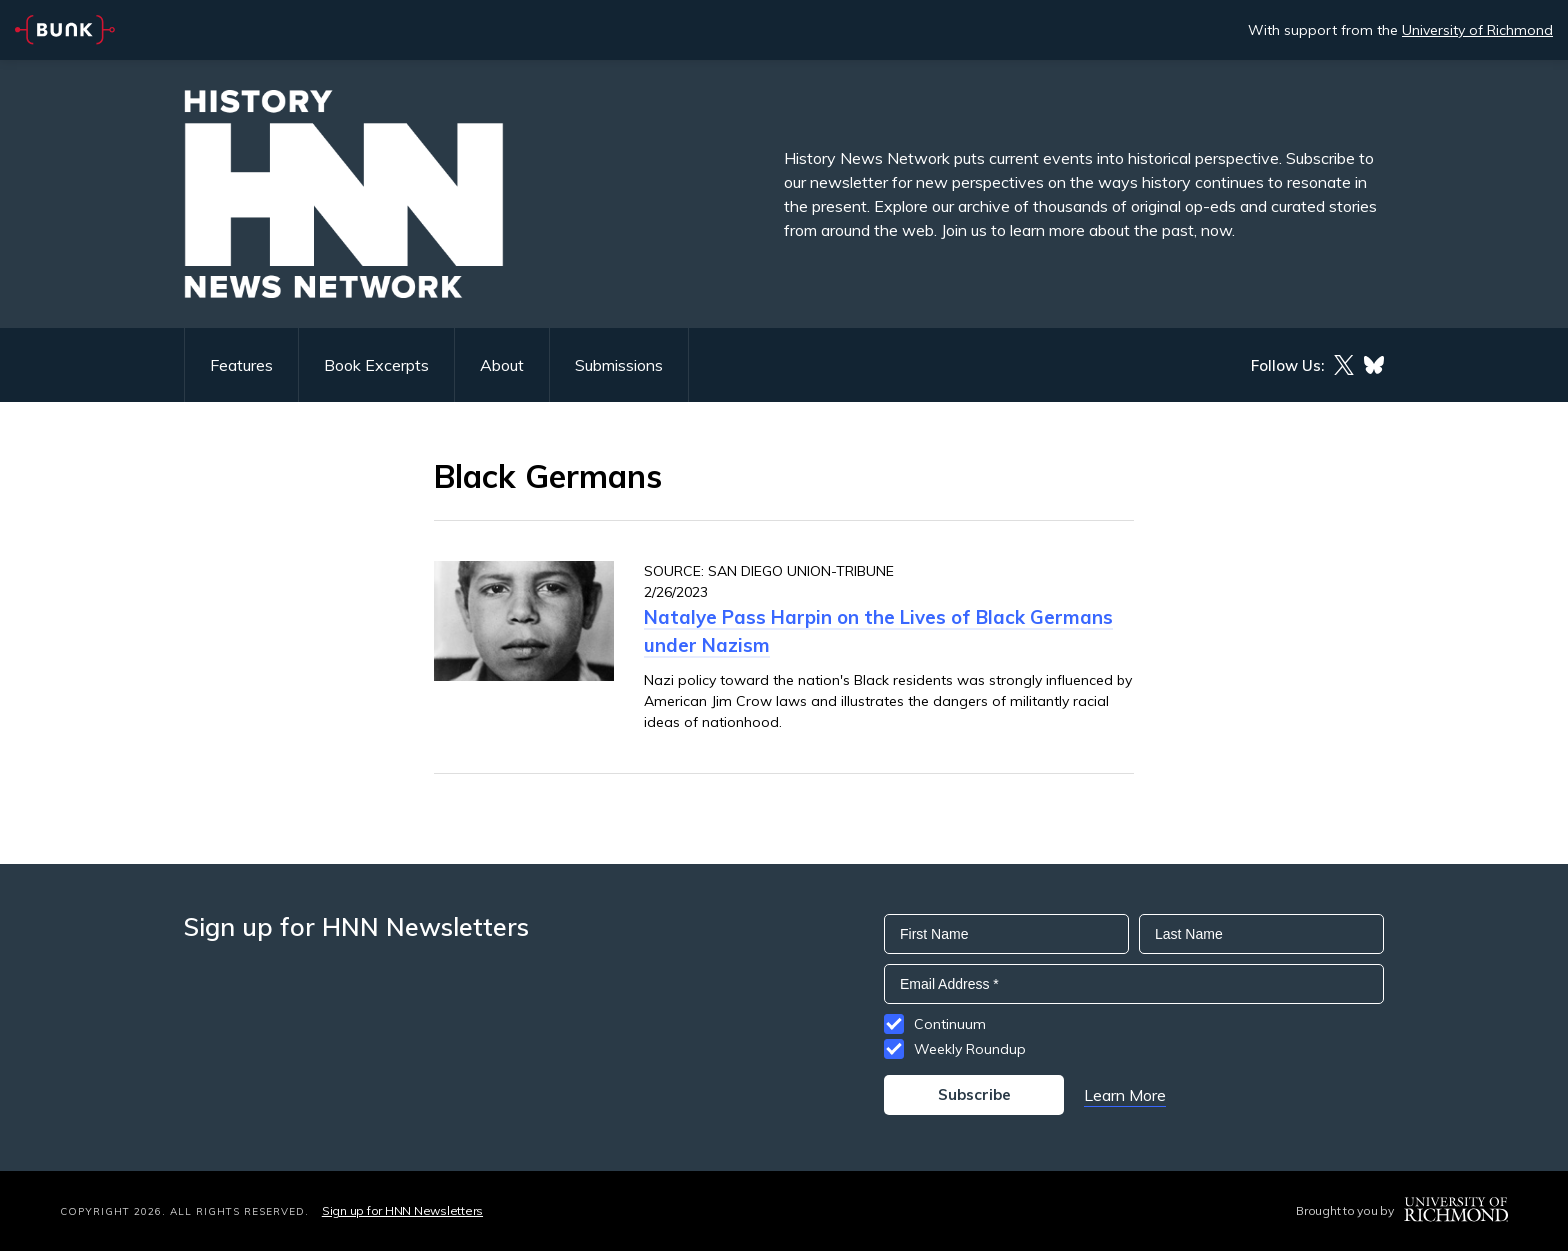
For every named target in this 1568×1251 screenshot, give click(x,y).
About (502, 365)
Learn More (1125, 1095)
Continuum (950, 1024)
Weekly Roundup (970, 1049)
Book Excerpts (376, 365)
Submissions (619, 365)
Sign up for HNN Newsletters (402, 1210)
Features (241, 365)
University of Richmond (1477, 30)
